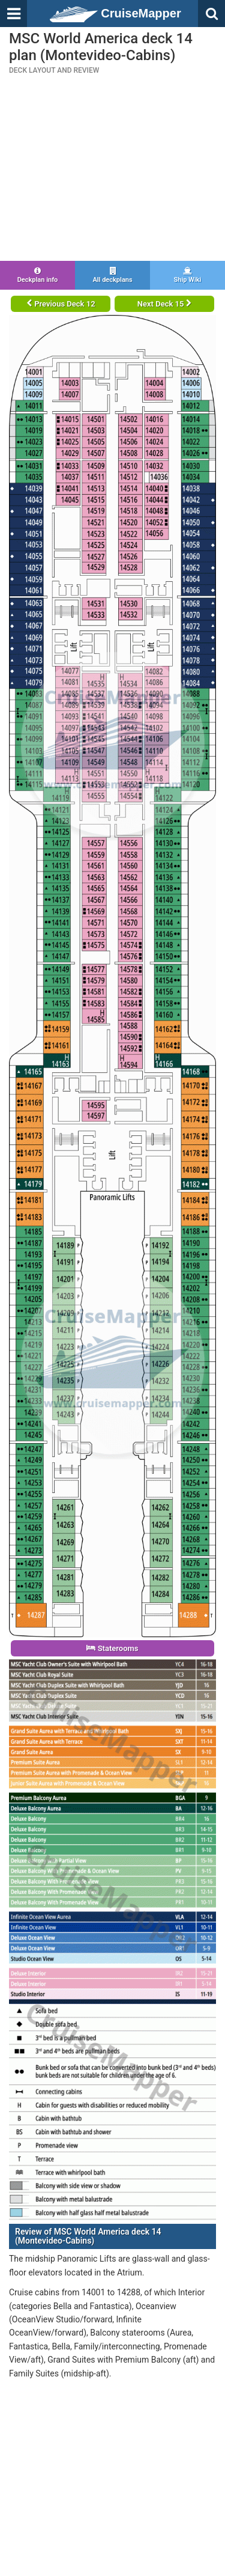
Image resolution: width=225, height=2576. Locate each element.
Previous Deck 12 (60, 303)
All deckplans (112, 275)
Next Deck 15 (164, 303)
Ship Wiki (187, 275)
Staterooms (112, 1648)
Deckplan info (37, 275)
